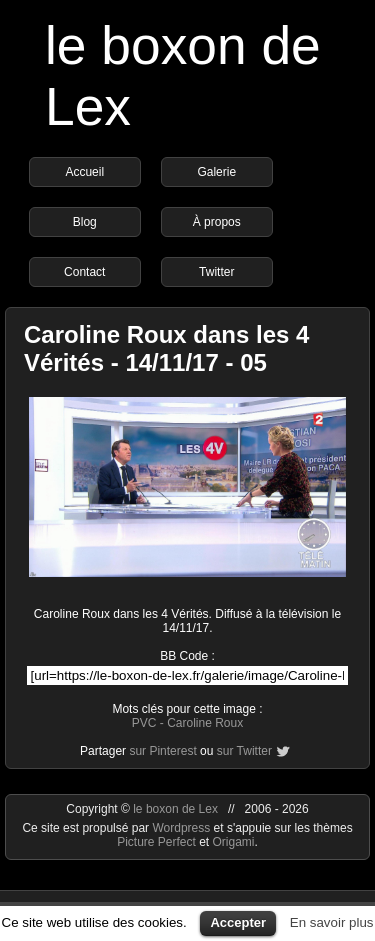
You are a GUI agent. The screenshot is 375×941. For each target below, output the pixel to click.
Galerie (216, 172)
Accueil (84, 172)
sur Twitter (244, 751)
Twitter (216, 272)
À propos (217, 222)
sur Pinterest (162, 751)
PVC (144, 723)
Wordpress (182, 828)
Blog (85, 222)
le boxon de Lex (175, 809)
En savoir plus (332, 922)
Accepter (238, 922)
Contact (84, 272)
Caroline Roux (205, 723)
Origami (234, 842)
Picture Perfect (156, 842)
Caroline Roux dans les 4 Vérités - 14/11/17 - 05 (166, 348)
